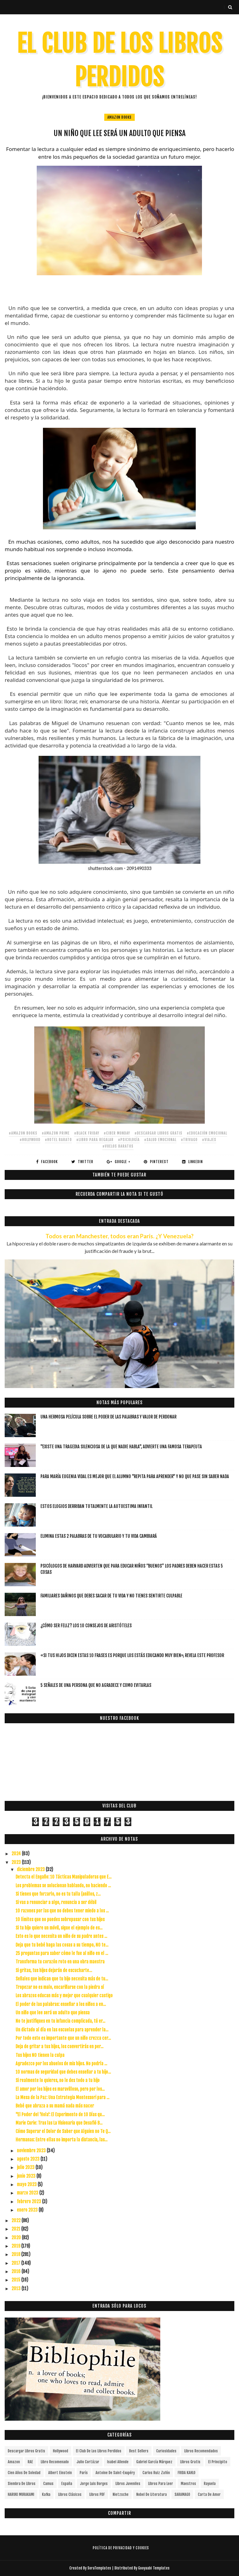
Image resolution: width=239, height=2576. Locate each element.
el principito (217, 2462)
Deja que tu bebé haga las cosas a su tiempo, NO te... (62, 1945)
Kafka (46, 2494)
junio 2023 (26, 2176)
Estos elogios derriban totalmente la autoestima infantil (96, 1506)
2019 (16, 2246)
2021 (16, 2228)
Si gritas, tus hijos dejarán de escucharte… (54, 1970)
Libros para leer (160, 2483)
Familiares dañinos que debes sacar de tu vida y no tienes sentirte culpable (111, 1595)
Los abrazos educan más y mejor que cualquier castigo (64, 1995)
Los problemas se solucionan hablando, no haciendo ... (63, 1885)
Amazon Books (119, 117)
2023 (17, 1862)
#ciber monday (117, 1133)
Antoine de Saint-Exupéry (115, 2472)
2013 (16, 2288)
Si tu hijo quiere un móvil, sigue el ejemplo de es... (59, 1927)
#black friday (86, 1133)
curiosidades (166, 2451)
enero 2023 (28, 2210)
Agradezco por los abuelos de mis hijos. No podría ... (61, 2063)
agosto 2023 (28, 2159)
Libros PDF (97, 2494)
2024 (17, 1853)
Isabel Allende (118, 2462)
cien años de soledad (24, 2472)
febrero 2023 (29, 2201)
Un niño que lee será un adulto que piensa (53, 2012)
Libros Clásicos (70, 2494)
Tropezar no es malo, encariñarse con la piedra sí (60, 1987)
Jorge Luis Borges (94, 2483)
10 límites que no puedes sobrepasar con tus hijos (60, 1919)
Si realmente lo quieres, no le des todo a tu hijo (58, 2080)
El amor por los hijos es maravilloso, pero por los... (60, 2089)
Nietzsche (121, 2494)
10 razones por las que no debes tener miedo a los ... (62, 1910)
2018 (16, 2254)
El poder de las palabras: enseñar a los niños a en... (61, 2004)
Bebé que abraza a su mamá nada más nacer (55, 2105)
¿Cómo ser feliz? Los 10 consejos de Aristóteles (86, 1625)
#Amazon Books (23, 1133)
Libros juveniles (127, 2483)
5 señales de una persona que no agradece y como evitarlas (95, 1685)
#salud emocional (160, 1139)
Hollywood (60, 2451)
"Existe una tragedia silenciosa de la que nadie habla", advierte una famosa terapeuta (121, 1446)
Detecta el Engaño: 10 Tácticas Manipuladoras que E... (63, 1876)
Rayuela (210, 2483)
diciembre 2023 (31, 1869)
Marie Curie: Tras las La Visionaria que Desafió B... (59, 2123)
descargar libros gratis (26, 2451)
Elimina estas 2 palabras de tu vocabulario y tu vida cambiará (98, 1536)
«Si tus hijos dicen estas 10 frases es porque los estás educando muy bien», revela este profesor (132, 1655)
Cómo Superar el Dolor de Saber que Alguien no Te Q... (63, 2131)
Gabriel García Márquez (154, 2462)
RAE (30, 2462)
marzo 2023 (28, 2192)
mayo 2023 (27, 2184)
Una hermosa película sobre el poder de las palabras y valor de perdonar (108, 1416)
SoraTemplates (99, 2568)
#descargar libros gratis (158, 1133)
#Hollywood (30, 1139)
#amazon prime (56, 1133)
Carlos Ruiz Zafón (156, 2472)
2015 (16, 2279)
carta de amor (209, 2494)
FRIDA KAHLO (186, 2472)
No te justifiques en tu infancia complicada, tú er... (60, 2021)
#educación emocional (207, 1133)
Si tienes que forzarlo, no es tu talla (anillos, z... (58, 1894)
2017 (16, 2263)
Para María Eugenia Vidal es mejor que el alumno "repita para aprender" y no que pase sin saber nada (134, 1476)
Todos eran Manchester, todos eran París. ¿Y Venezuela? (119, 1236)
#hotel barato (58, 1139)
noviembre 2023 (32, 2150)
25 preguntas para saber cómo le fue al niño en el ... (62, 1953)
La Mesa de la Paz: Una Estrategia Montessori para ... (62, 2097)
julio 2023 (26, 2167)
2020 (17, 2237)
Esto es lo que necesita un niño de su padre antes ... (61, 1936)
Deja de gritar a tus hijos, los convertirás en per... (59, 2046)
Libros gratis (190, 2462)
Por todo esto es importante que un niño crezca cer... (63, 2038)
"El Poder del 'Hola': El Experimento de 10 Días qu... (60, 2114)
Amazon (14, 2462)
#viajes (209, 1139)
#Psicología (129, 1139)
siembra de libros (21, 2483)
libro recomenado (55, 2462)
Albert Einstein (60, 2472)
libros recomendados (201, 2451)
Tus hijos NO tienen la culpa (40, 2055)
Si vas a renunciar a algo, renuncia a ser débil (56, 1902)
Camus (48, 2483)
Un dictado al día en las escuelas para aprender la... (62, 2029)
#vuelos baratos (118, 1146)
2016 (16, 2271)
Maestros (188, 2483)
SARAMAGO (182, 2494)
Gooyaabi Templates (154, 2568)
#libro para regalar (95, 1139)
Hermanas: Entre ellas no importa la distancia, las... (61, 2139)
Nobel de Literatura (151, 2494)
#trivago (189, 1139)
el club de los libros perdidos (98, 2451)
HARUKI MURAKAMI (21, 2494)
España (66, 2483)
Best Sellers (138, 2451)
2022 (16, 2220)
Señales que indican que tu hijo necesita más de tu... (62, 1978)
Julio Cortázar (88, 2462)
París (84, 2472)
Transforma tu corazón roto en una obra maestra (60, 1961)
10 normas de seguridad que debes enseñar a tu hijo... (63, 2072)
